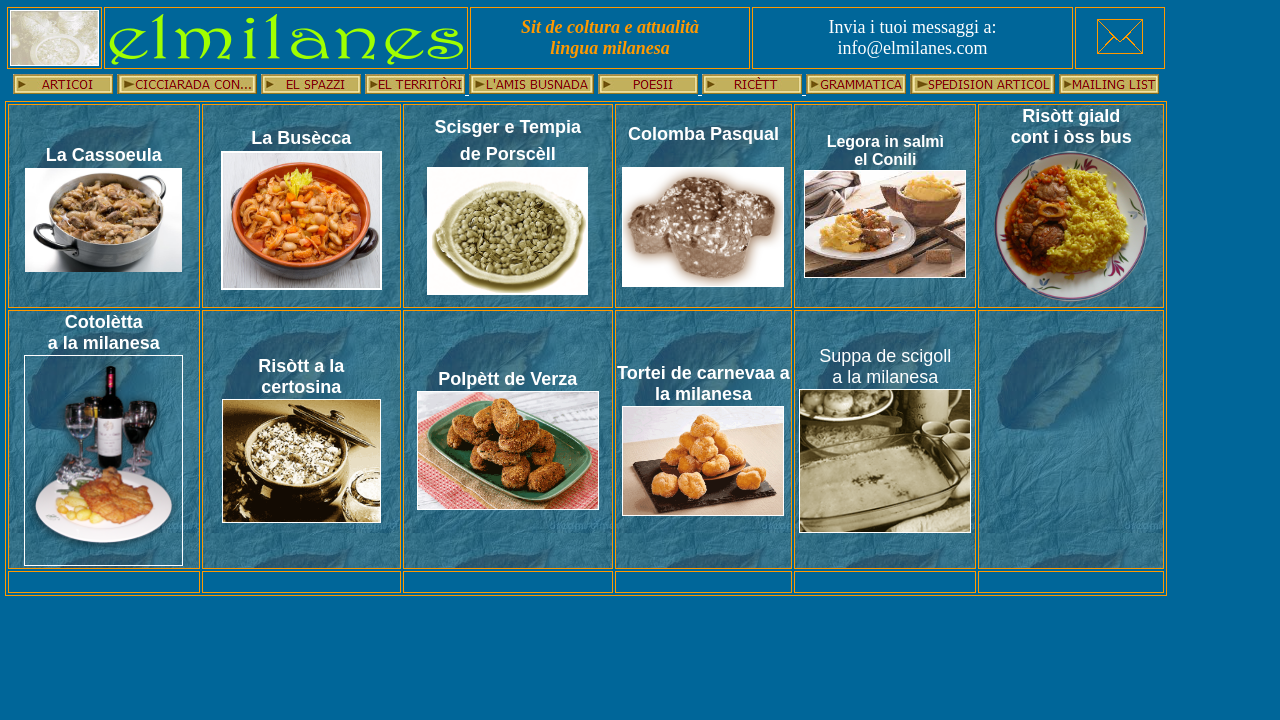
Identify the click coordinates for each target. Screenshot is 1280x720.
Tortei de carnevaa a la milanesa (703, 383)
